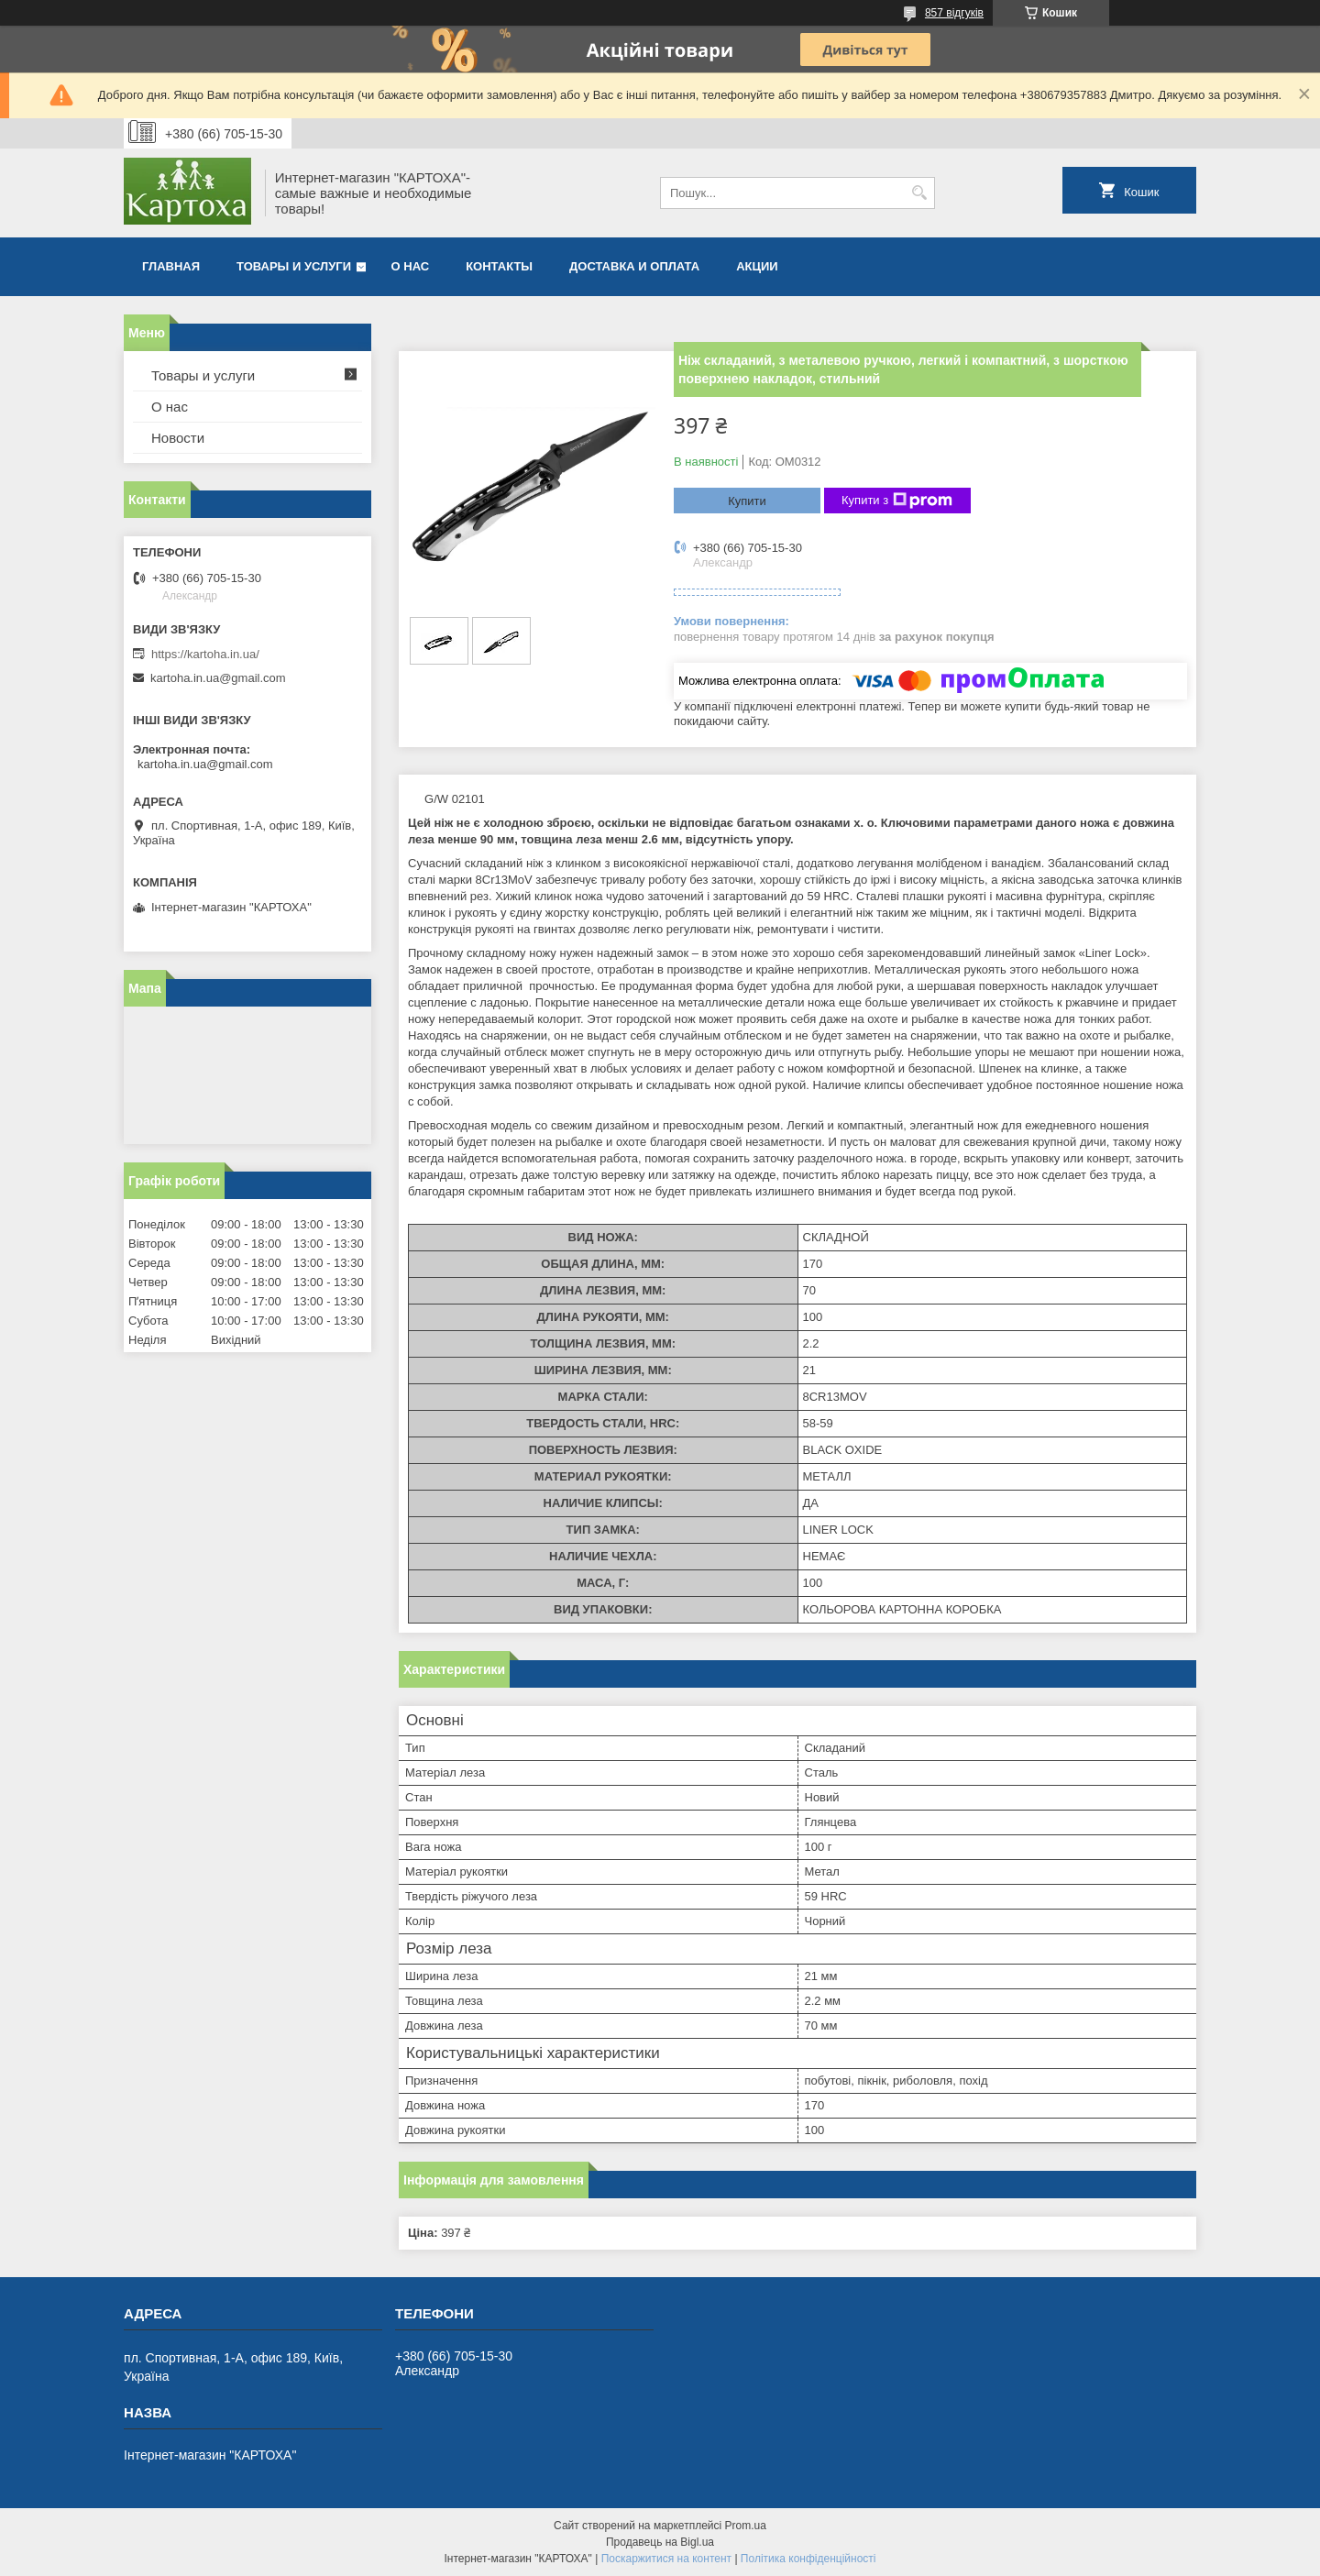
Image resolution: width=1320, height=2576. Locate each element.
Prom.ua (745, 2525)
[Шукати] (919, 193)
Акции (757, 266)
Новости (177, 438)
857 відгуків (954, 12)
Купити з (897, 500)
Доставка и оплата (634, 266)
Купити (747, 501)
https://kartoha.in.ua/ (205, 654)
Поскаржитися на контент (666, 2558)
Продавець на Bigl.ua (660, 2542)
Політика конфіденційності (808, 2558)
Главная (171, 266)
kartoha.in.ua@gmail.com (218, 678)
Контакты (499, 266)
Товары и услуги (293, 266)
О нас (410, 266)
